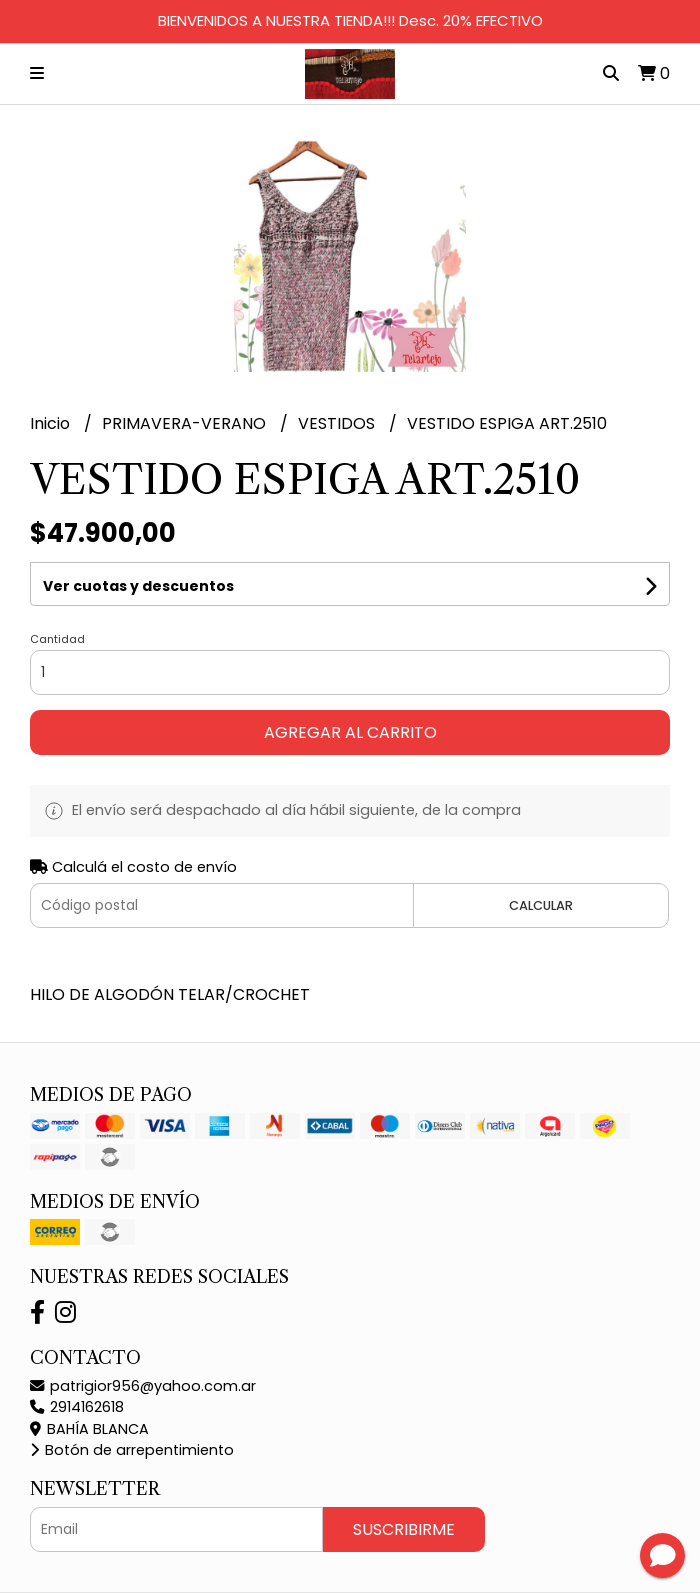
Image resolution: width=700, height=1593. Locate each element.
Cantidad (57, 639)
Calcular (541, 905)
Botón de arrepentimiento (132, 1450)
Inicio (52, 423)
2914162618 (77, 1407)
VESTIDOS (338, 423)
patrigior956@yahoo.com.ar (143, 1386)
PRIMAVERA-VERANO (186, 423)
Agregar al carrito (350, 732)
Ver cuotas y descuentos (138, 586)
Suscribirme (404, 1529)
